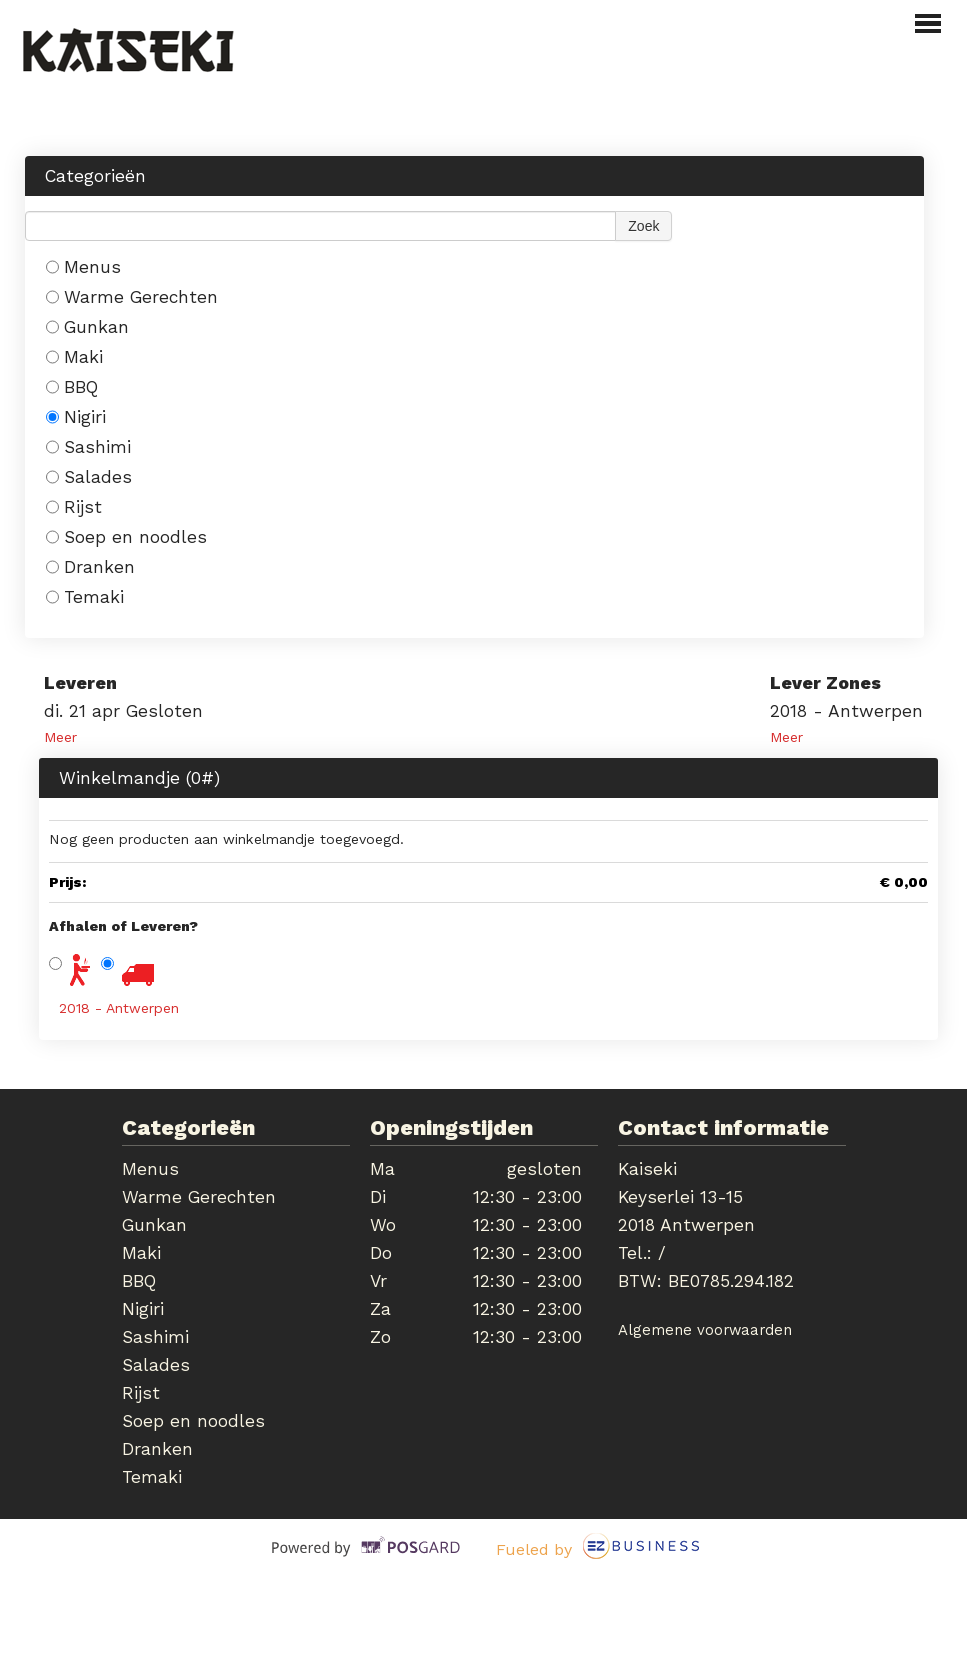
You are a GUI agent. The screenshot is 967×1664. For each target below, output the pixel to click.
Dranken (90, 567)
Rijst (74, 507)
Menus (83, 267)
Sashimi (88, 447)
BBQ (72, 387)
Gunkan (87, 327)
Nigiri (76, 417)
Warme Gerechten (132, 297)
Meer (60, 737)
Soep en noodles (126, 537)
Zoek (643, 226)
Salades (89, 477)
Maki (74, 357)
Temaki (85, 597)
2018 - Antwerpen (119, 1008)
